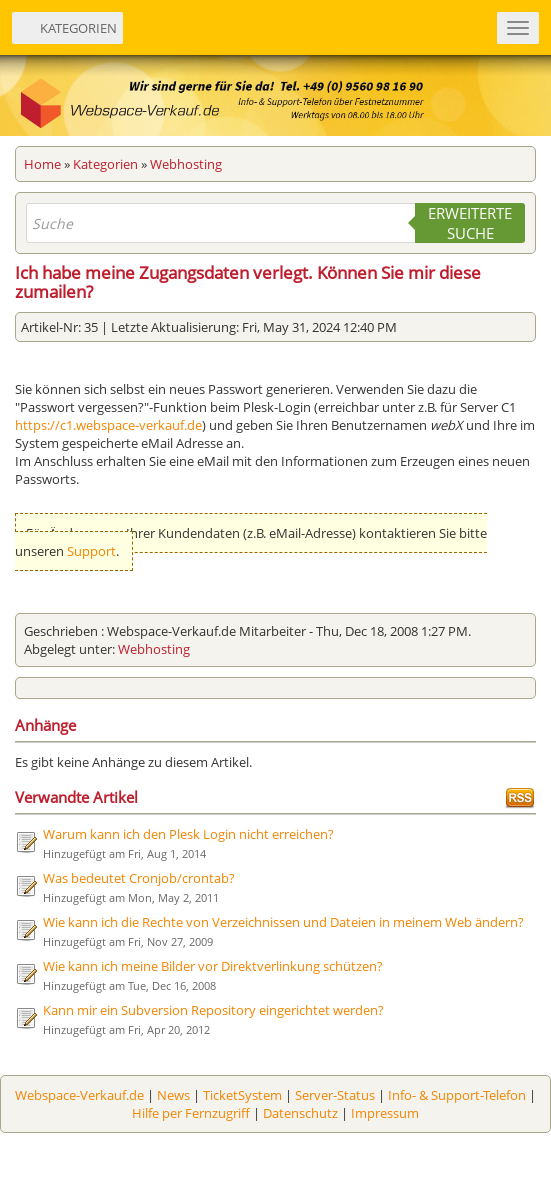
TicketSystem (242, 1095)
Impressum (385, 1113)
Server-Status (335, 1095)
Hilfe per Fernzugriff (191, 1113)
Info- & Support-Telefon (457, 1095)
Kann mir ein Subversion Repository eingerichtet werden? (213, 1010)
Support (91, 551)
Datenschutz (300, 1113)
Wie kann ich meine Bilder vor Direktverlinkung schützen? (213, 966)
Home (42, 164)
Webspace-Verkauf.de (79, 1095)
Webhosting (186, 164)
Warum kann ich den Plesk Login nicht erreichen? (188, 834)
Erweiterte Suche (470, 223)
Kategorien (105, 164)
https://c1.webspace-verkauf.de (108, 425)
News (173, 1095)
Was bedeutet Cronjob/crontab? (139, 878)
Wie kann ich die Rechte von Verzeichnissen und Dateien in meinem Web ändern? (283, 922)
